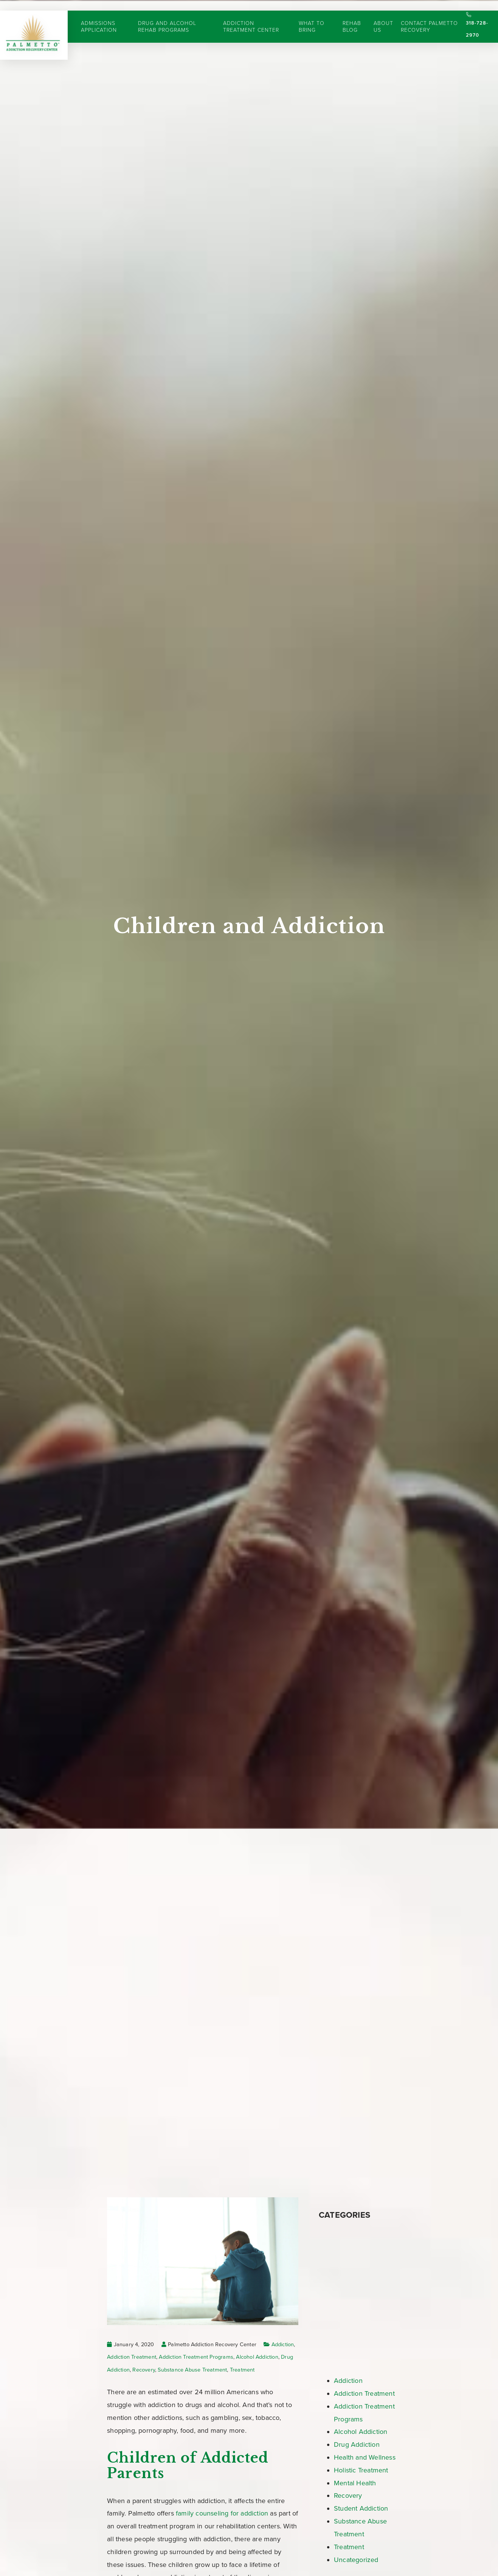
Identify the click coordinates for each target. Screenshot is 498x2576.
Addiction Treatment (131, 2357)
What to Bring (311, 16)
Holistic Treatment (361, 2470)
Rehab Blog (352, 16)
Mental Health (355, 2483)
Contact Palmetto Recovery (429, 16)
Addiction (282, 2344)
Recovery (143, 2370)
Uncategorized (356, 2560)
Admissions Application (99, 16)
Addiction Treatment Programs (196, 2357)
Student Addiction (361, 2508)
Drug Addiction (357, 2444)
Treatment (242, 2370)
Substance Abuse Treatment (192, 2370)
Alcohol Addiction (257, 2357)
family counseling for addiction (222, 2513)
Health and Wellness (365, 2457)
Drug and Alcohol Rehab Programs (167, 16)
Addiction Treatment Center (251, 16)
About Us (384, 16)
